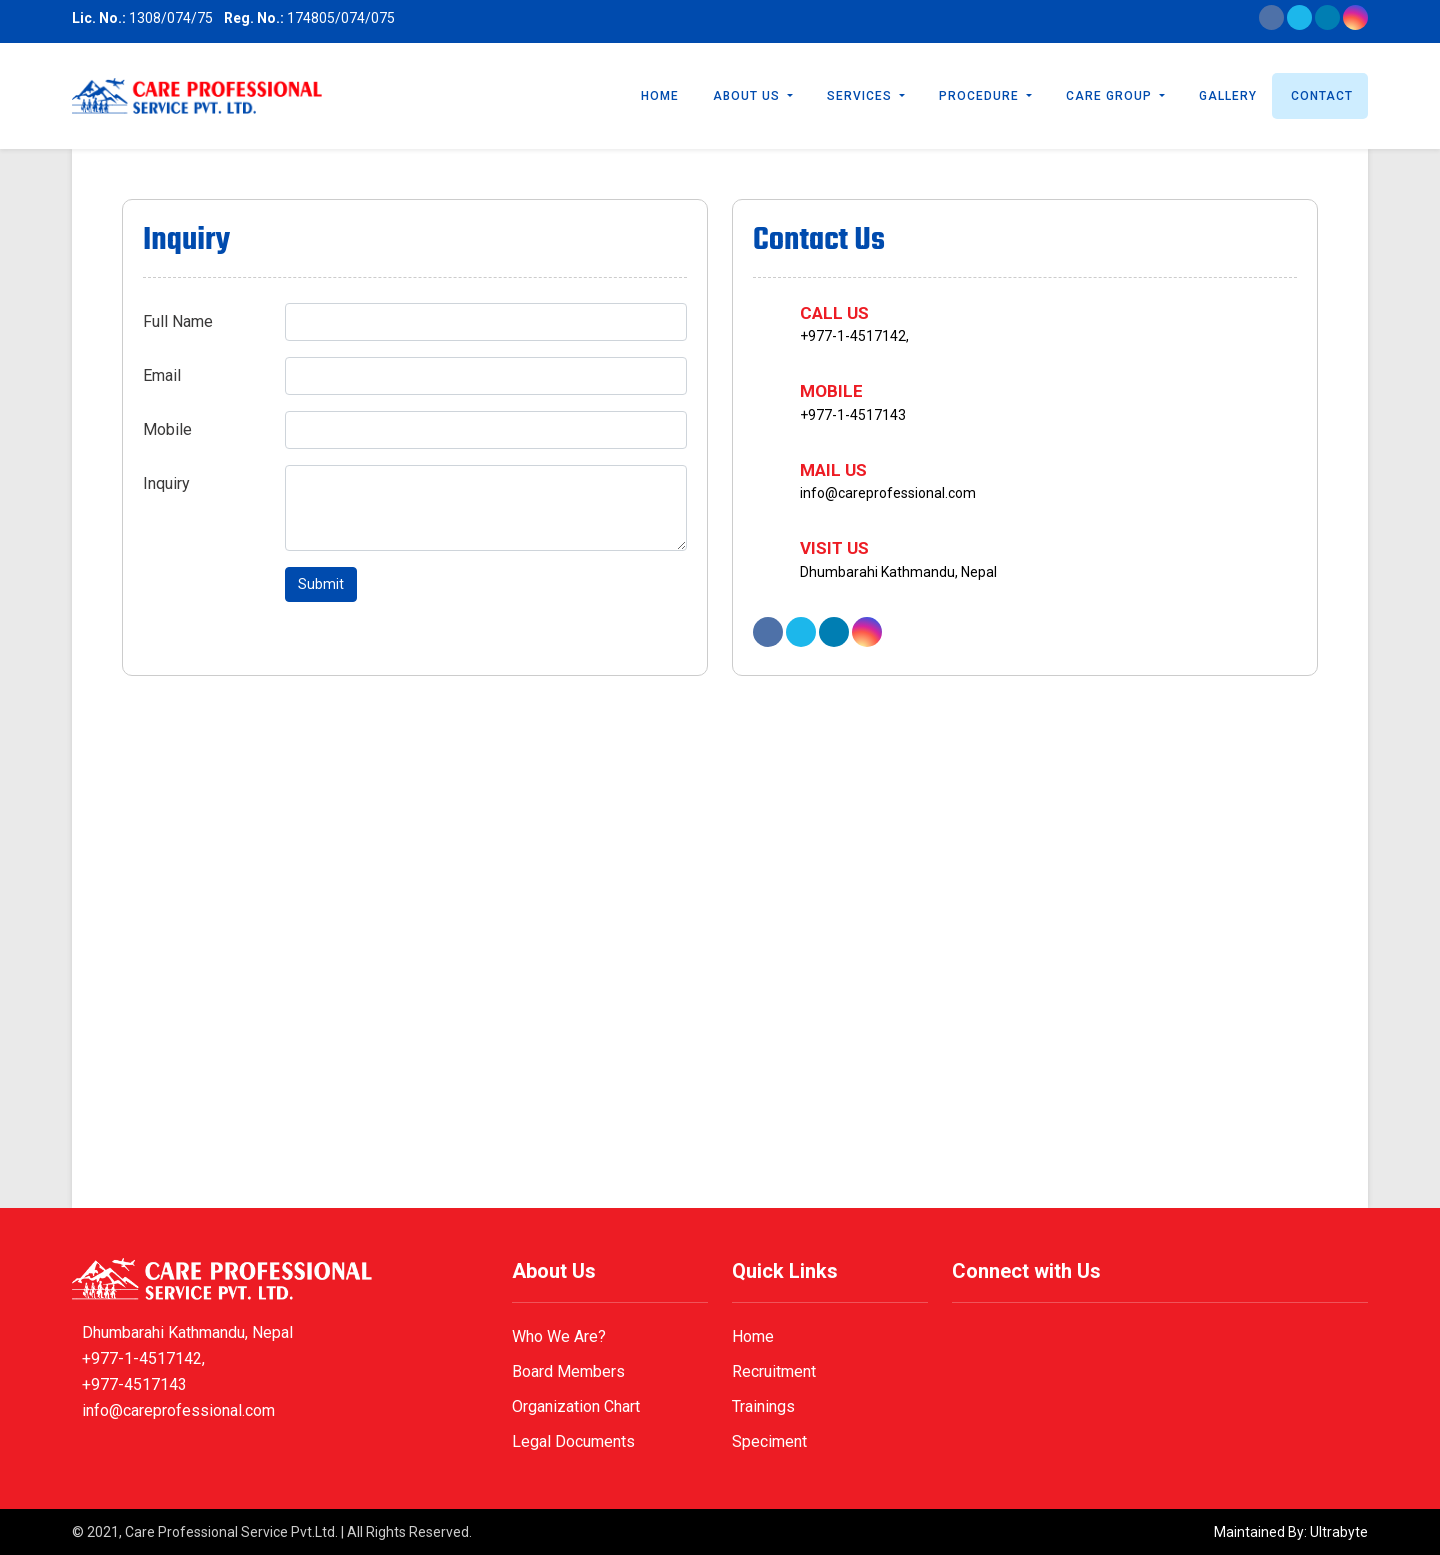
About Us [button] (748, 96)
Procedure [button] (981, 96)
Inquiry (166, 483)
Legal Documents (573, 1441)
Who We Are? (559, 1336)
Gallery (1228, 96)
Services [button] (861, 96)
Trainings (763, 1406)
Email (162, 375)
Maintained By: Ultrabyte (1291, 1532)
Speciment (769, 1441)
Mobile (167, 429)
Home (660, 96)
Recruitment (774, 1371)
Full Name (178, 321)
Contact (1322, 96)
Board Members (568, 1371)
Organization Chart (576, 1406)
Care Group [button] (1111, 96)
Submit (321, 584)
